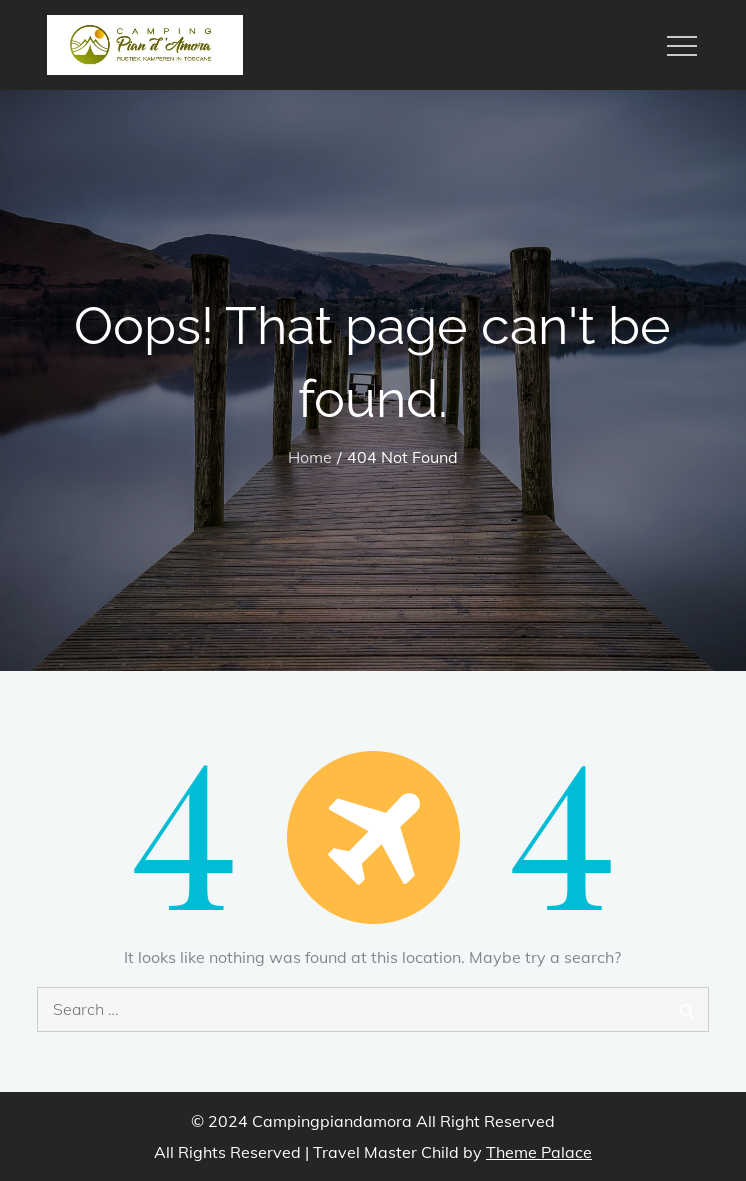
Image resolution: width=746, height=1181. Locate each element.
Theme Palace (539, 1152)
